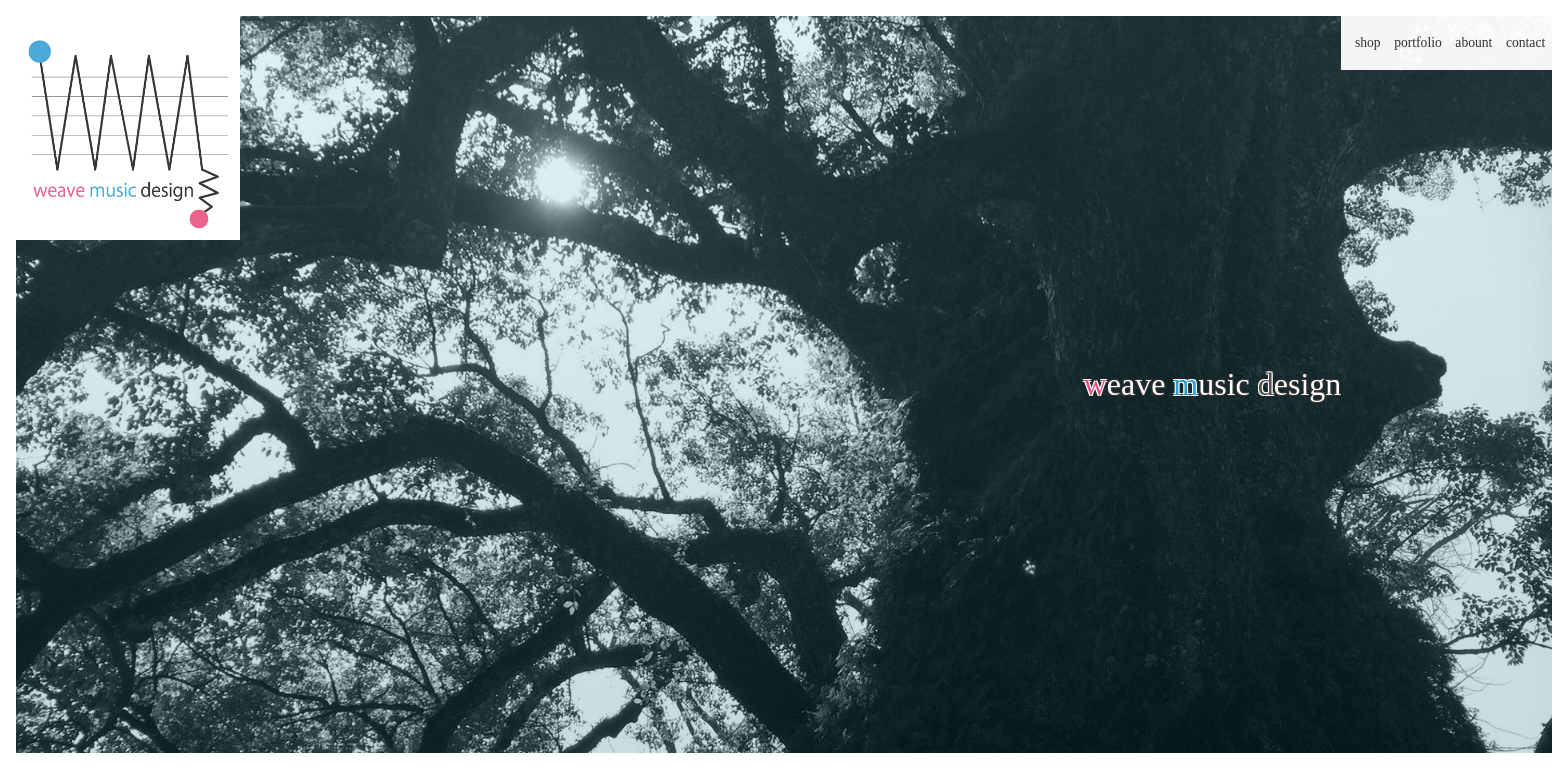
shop (1368, 42)
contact (1525, 42)
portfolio (1418, 42)
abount (1473, 42)
